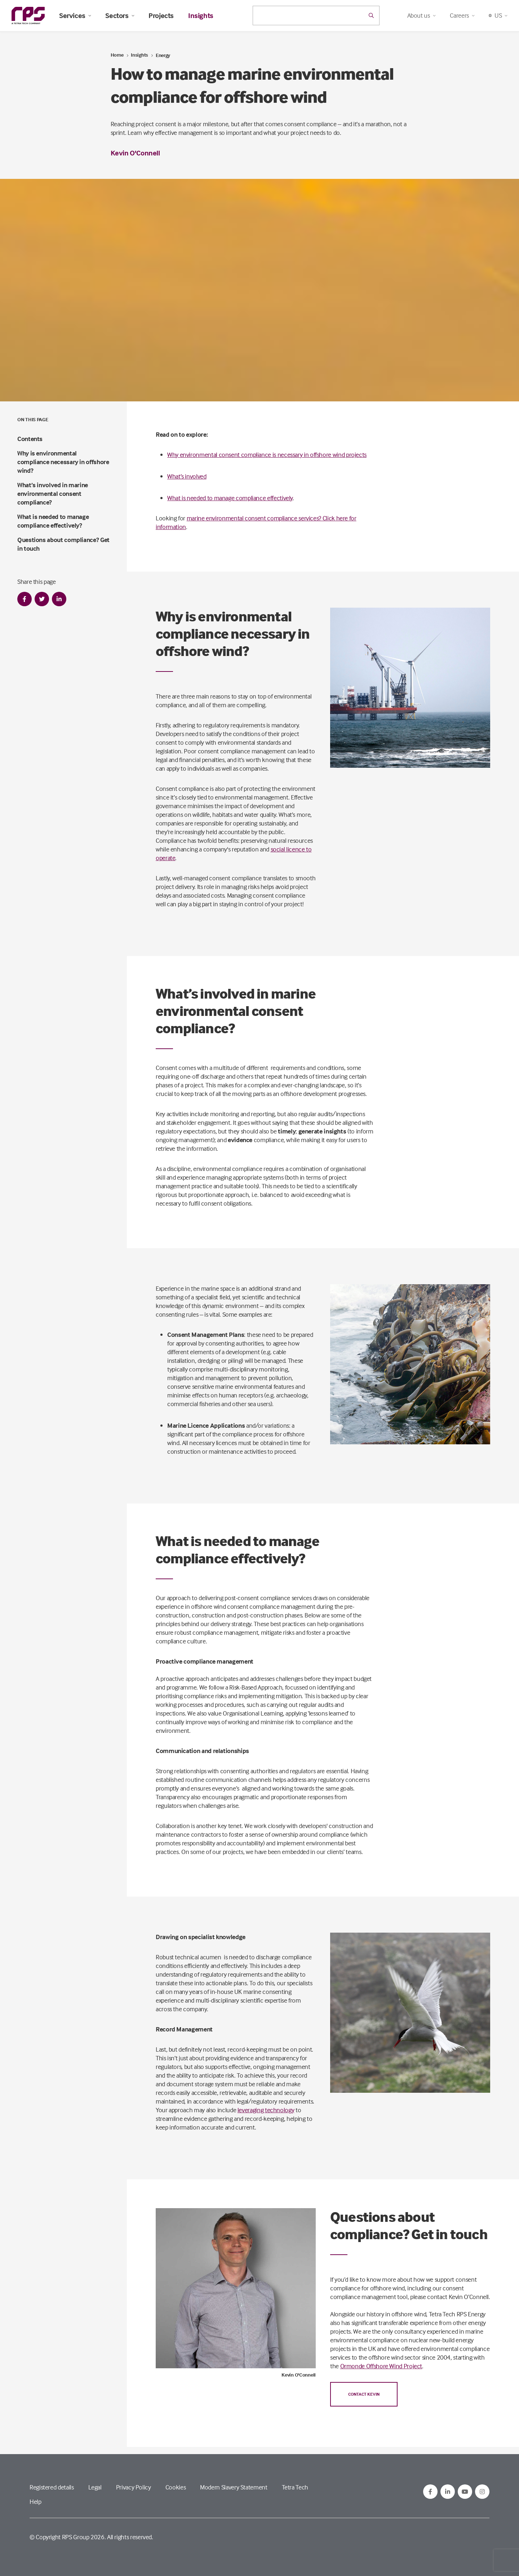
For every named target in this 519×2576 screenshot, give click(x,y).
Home (117, 55)
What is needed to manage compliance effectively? (53, 520)
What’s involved (187, 476)
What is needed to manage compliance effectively (230, 498)
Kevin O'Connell (135, 152)
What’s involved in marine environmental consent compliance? (52, 493)
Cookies (175, 2487)
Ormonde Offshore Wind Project (381, 2366)
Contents (30, 439)
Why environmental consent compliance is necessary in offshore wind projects (267, 454)
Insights (200, 15)
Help (35, 2501)
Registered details (52, 2487)
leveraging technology (266, 2110)
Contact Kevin (364, 2394)
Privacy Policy (133, 2487)
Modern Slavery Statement (233, 2487)
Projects (161, 15)
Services (75, 15)
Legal (95, 2487)
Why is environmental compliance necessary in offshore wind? (63, 462)
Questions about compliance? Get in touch (63, 544)
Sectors (119, 15)
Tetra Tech (295, 2487)
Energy (163, 55)
